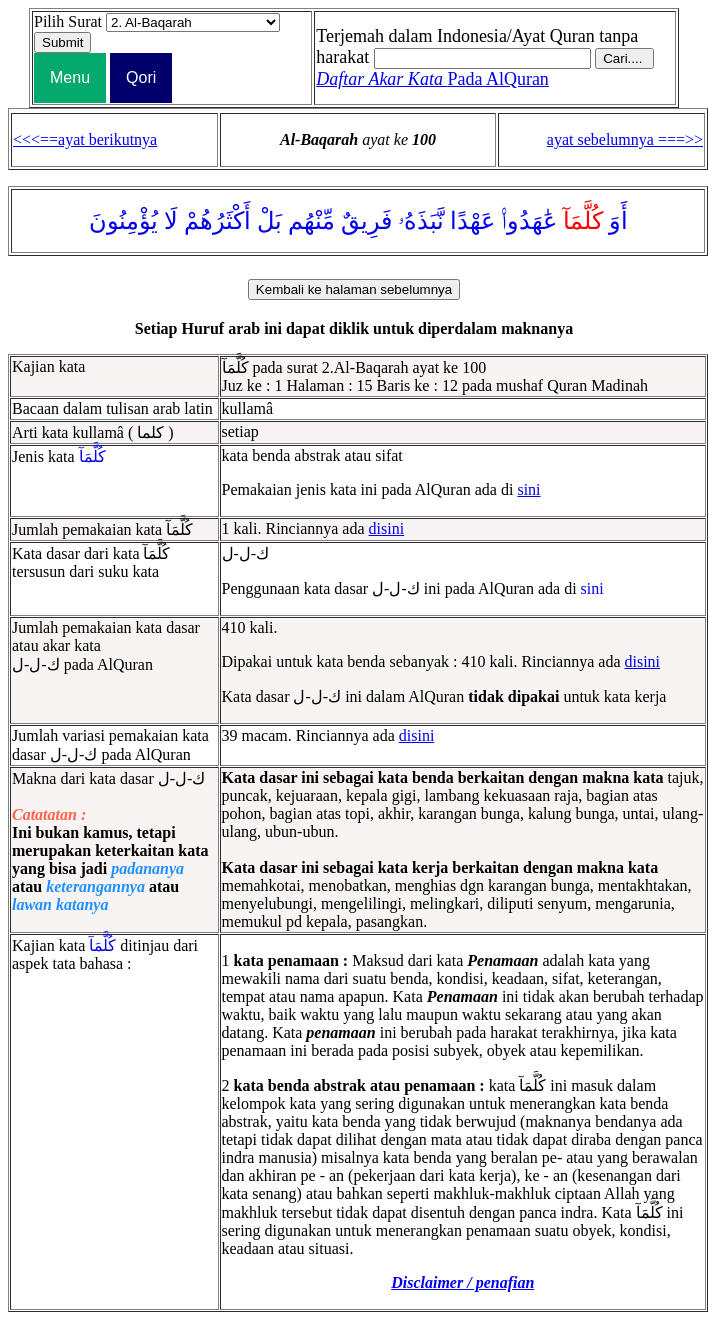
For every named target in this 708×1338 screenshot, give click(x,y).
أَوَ (618, 221)
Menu (70, 77)
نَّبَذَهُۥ (421, 221)
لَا (171, 221)
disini (387, 528)
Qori (141, 77)
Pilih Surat (68, 21)
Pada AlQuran (432, 79)
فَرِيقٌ (366, 221)
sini (528, 489)
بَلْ (269, 221)
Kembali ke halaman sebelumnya (354, 289)
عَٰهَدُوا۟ (529, 221)
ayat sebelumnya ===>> (625, 139)
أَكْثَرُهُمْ (217, 221)
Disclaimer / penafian (462, 1282)
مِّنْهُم (311, 221)
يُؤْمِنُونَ (123, 221)
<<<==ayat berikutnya (85, 139)
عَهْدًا (472, 221)
